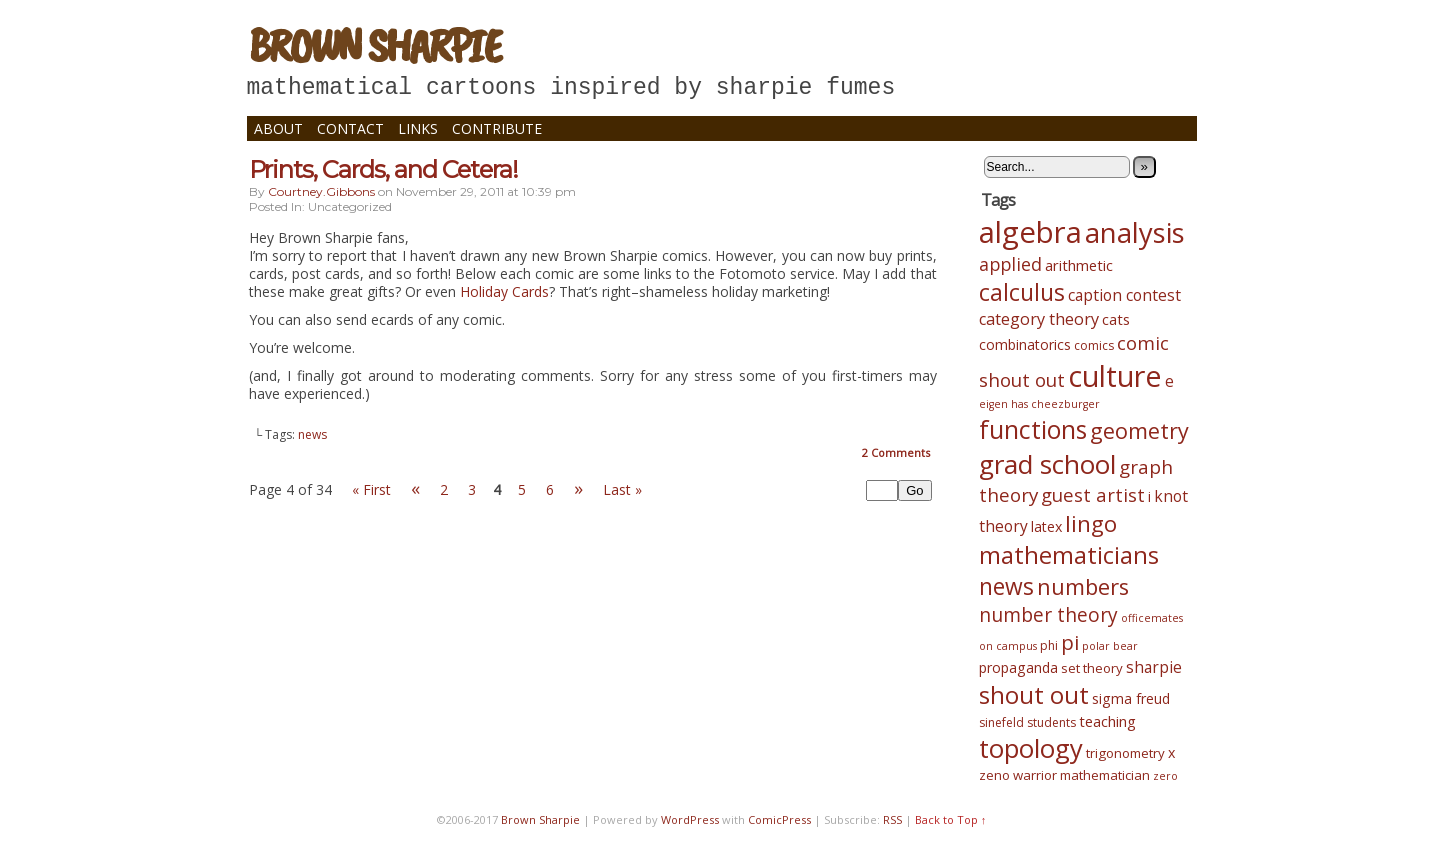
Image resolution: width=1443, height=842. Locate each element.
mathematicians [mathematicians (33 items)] (1069, 555)
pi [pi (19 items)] (1070, 642)
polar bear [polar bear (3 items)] (1110, 646)
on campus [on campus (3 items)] (1008, 646)
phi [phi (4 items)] (1049, 645)
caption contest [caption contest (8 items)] (1124, 295)
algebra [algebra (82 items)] (1030, 232)
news (312, 434)
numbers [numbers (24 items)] (1083, 586)
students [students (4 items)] (1051, 722)
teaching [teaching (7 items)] (1107, 721)
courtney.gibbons (321, 191)
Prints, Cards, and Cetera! (383, 169)
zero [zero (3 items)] (1165, 776)
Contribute (497, 128)
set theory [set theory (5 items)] (1092, 668)
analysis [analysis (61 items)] (1135, 232)
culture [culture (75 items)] (1115, 375)
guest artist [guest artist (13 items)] (1093, 494)
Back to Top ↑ (951, 819)
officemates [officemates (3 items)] (1152, 618)
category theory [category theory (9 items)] (1039, 319)
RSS (892, 819)
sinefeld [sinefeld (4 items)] (1001, 722)
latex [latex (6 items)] (1046, 526)
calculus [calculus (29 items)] (1022, 292)
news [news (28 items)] (1006, 586)
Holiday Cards (504, 291)
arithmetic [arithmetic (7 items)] (1079, 265)
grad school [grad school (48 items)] (1047, 464)
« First (371, 489)
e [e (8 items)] (1169, 381)
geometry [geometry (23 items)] (1139, 430)
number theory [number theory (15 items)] (1048, 615)
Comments (896, 452)
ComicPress (779, 819)
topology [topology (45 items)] (1031, 748)
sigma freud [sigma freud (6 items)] (1131, 698)
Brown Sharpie (374, 45)
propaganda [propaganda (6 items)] (1018, 667)
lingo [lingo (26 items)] (1091, 523)
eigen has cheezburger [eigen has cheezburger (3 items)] (1039, 404)
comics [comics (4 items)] (1094, 345)
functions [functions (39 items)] (1033, 429)
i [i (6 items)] (1149, 496)
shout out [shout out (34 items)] (1034, 694)
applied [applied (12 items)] (1010, 264)
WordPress (690, 819)
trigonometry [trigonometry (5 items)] (1125, 753)
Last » (622, 489)
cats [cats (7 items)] (1116, 319)
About (278, 128)
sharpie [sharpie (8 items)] (1154, 667)
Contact (350, 128)
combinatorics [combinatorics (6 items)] (1025, 344)
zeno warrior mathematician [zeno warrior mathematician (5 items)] (1064, 775)
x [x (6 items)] (1171, 752)
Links (418, 128)
